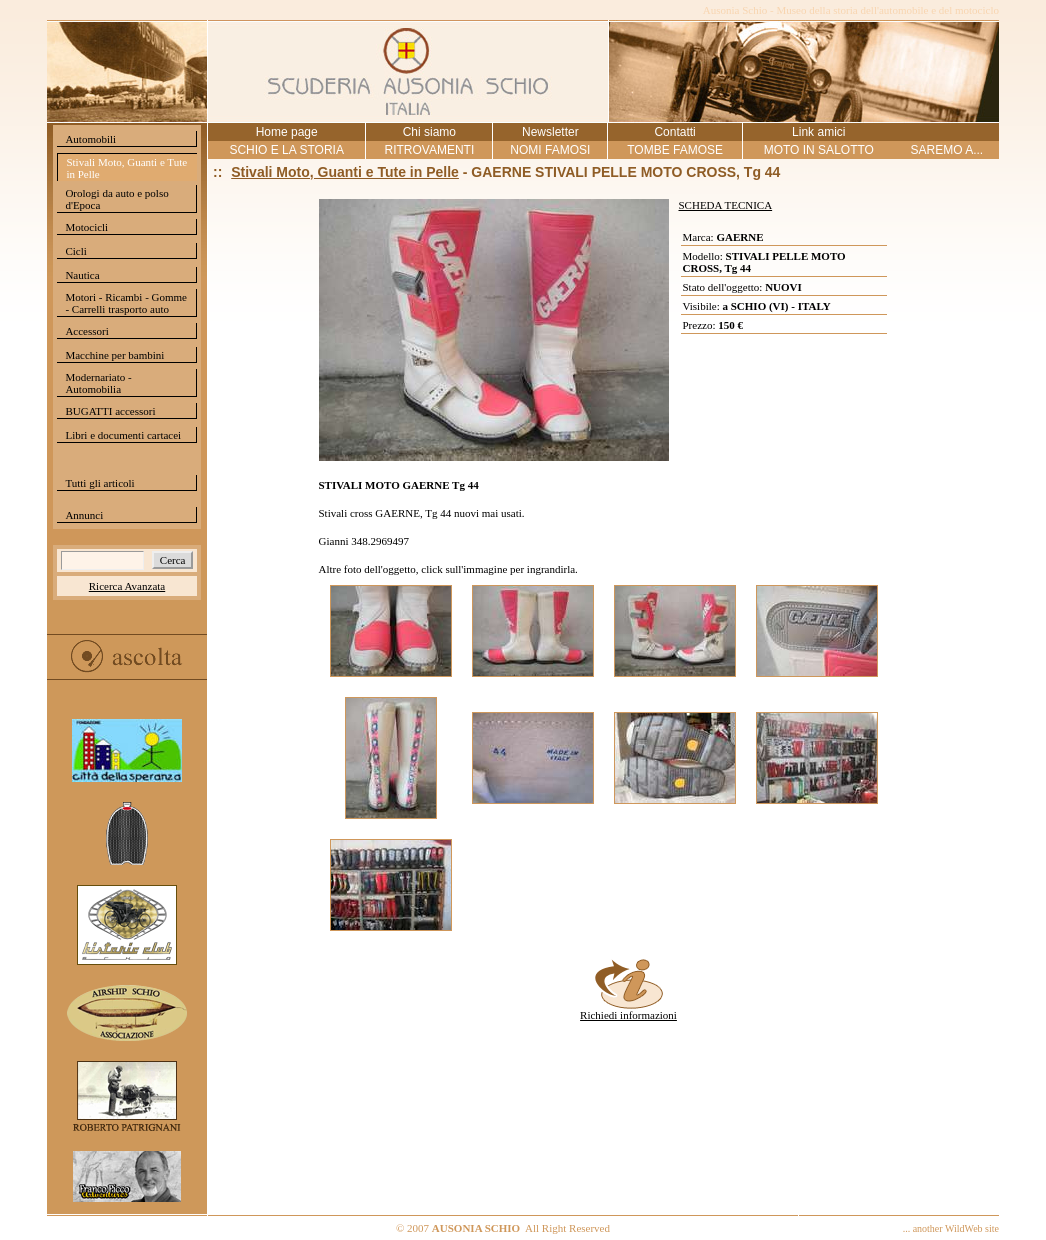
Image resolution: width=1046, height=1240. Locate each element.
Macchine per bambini (114, 355)
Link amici (818, 132)
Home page (287, 132)
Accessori (86, 331)
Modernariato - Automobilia (98, 383)
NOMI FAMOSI (550, 150)
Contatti (674, 132)
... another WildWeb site (951, 1228)
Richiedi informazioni (628, 1010)
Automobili (90, 139)
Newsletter (550, 132)
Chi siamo (429, 132)
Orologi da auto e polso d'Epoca (116, 199)
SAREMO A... (946, 150)
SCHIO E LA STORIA (286, 150)
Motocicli (86, 227)
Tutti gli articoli (99, 483)
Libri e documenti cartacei (123, 435)
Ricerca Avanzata (127, 586)
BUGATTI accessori (110, 411)
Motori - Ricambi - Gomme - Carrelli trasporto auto (126, 303)
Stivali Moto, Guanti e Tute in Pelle (126, 168)
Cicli (75, 251)
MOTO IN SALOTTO (819, 150)
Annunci (84, 515)
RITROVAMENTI (429, 150)
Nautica (82, 275)
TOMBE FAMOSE (675, 150)
